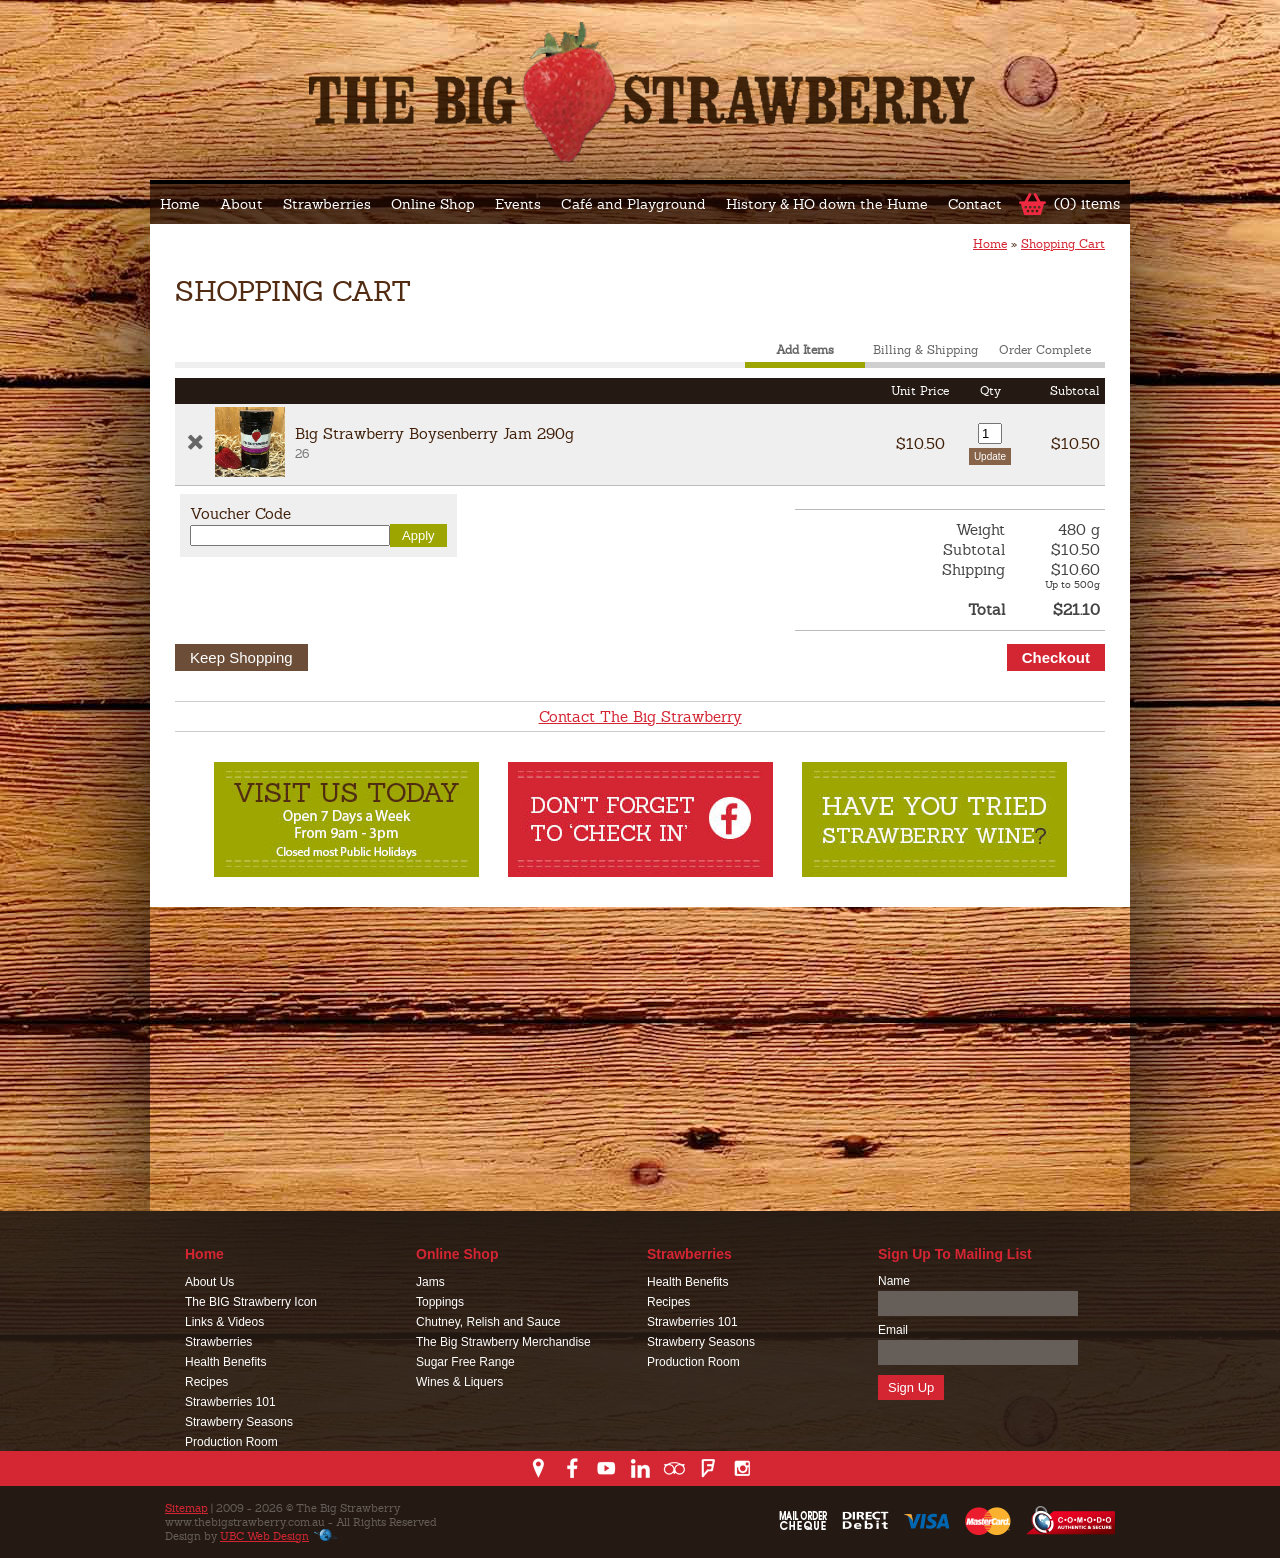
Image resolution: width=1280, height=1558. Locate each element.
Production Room (231, 1442)
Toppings (440, 1302)
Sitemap (186, 1508)
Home (180, 204)
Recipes (206, 1382)
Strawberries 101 (230, 1402)
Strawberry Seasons (239, 1422)
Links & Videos (224, 1322)
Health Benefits (225, 1362)
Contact (975, 204)
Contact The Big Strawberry (640, 716)
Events (518, 204)
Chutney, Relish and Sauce (488, 1322)
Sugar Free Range (465, 1362)
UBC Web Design (264, 1536)
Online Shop (433, 204)
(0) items (1087, 203)
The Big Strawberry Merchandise (503, 1342)
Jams (430, 1282)
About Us (209, 1282)
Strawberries (327, 204)
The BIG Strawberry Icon (251, 1302)
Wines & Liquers (459, 1382)
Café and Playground (633, 204)
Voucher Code (240, 513)
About (241, 204)
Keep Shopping (241, 657)
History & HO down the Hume (827, 204)
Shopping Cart (1063, 244)
